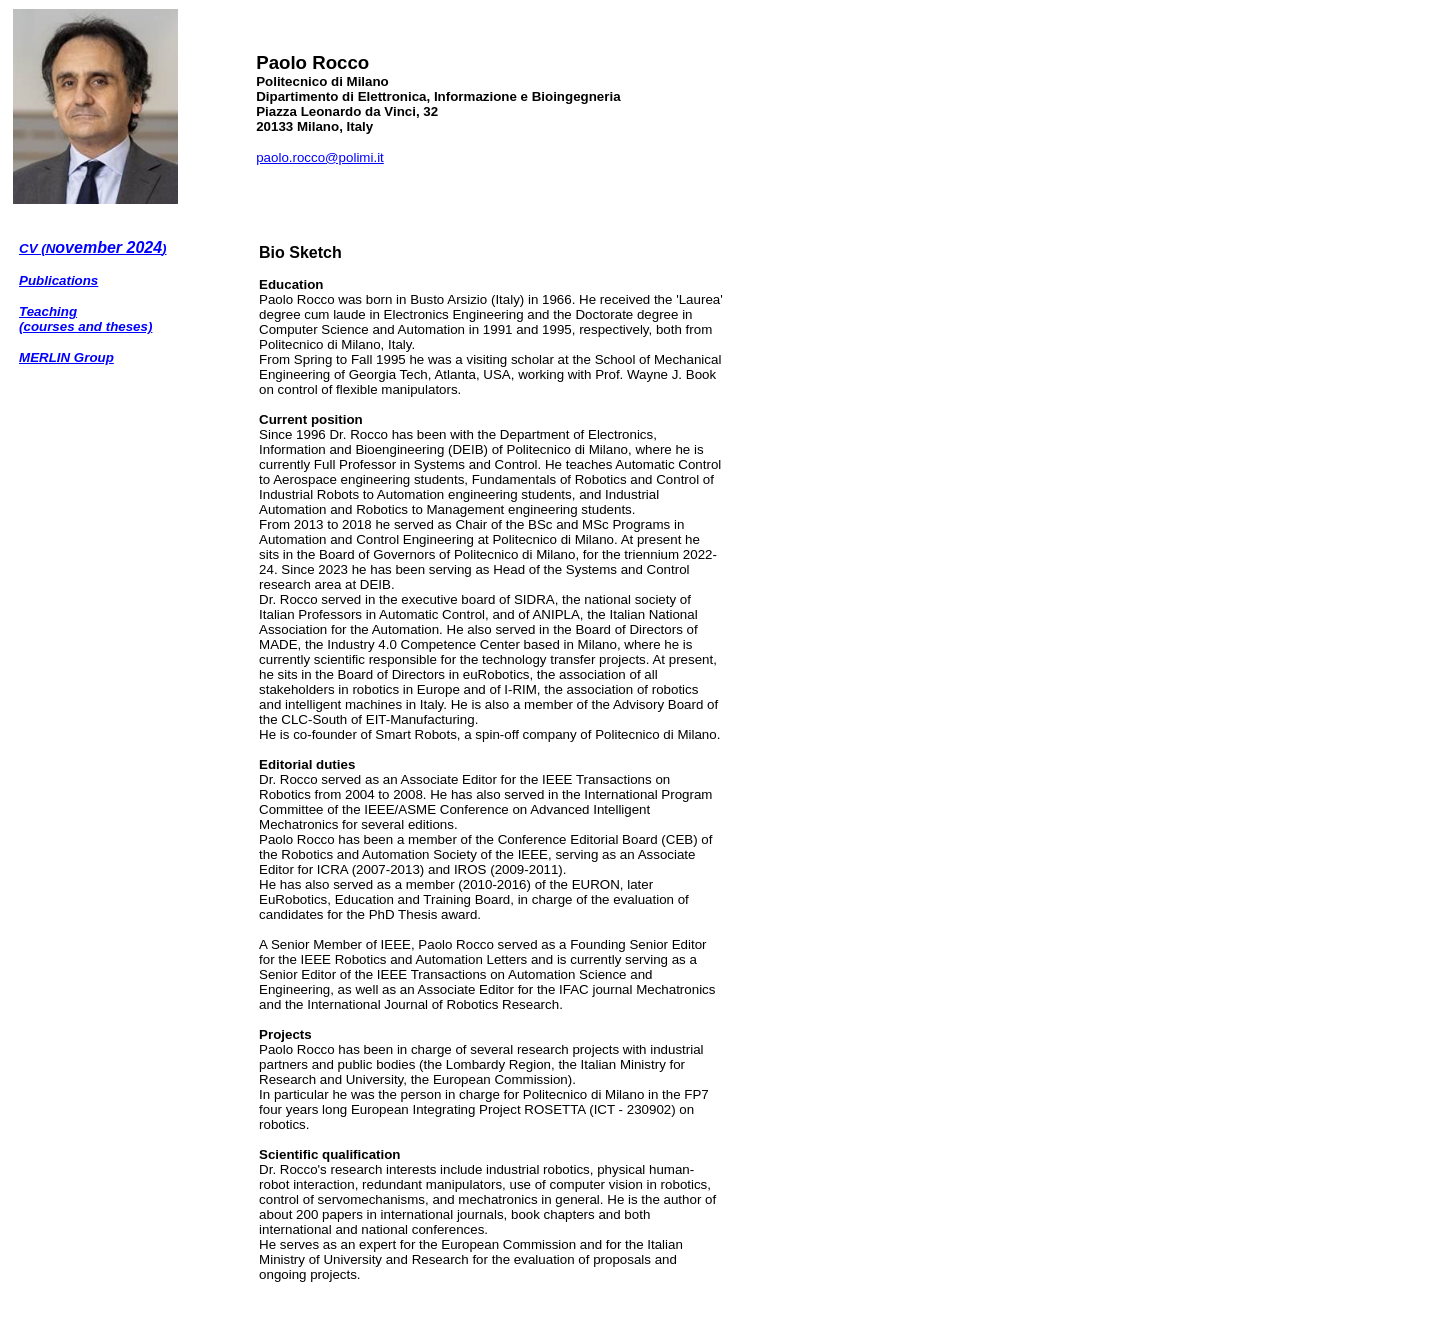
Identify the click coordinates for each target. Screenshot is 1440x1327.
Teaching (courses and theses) (85, 319)
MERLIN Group (66, 357)
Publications (58, 280)
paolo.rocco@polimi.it (320, 157)
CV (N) (92, 248)
